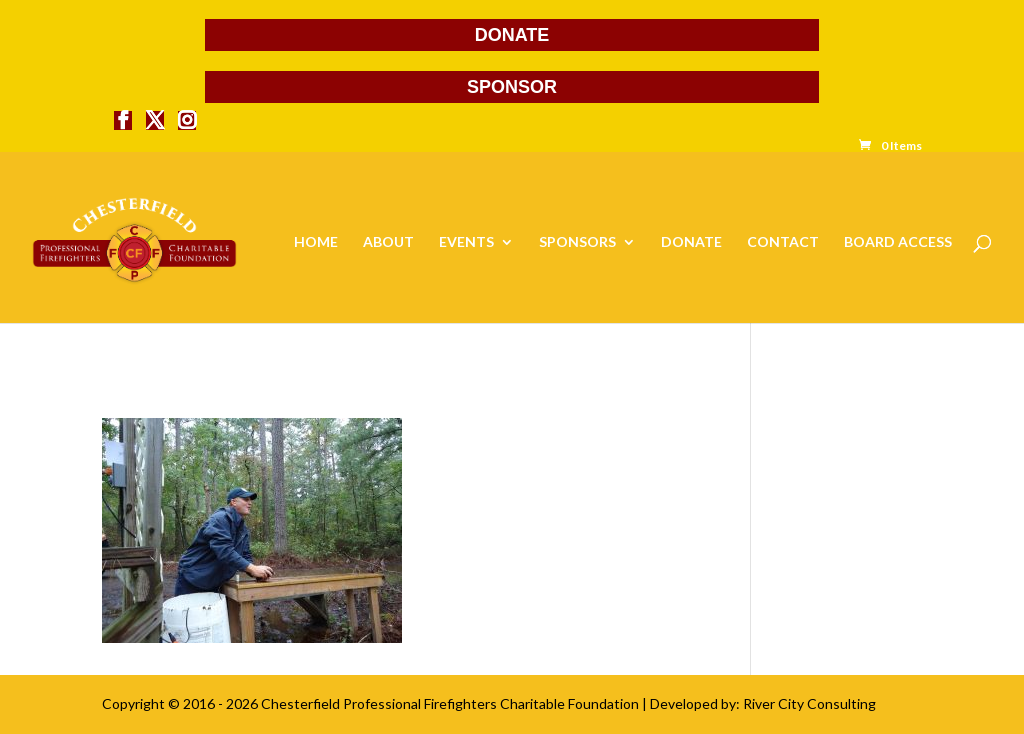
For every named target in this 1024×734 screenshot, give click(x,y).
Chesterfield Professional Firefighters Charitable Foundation (450, 703)
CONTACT (783, 242)
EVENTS (466, 242)
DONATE (512, 35)
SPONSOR (512, 87)
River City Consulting (809, 703)
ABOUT (388, 242)
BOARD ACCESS (898, 242)
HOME (316, 242)
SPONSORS (577, 242)
